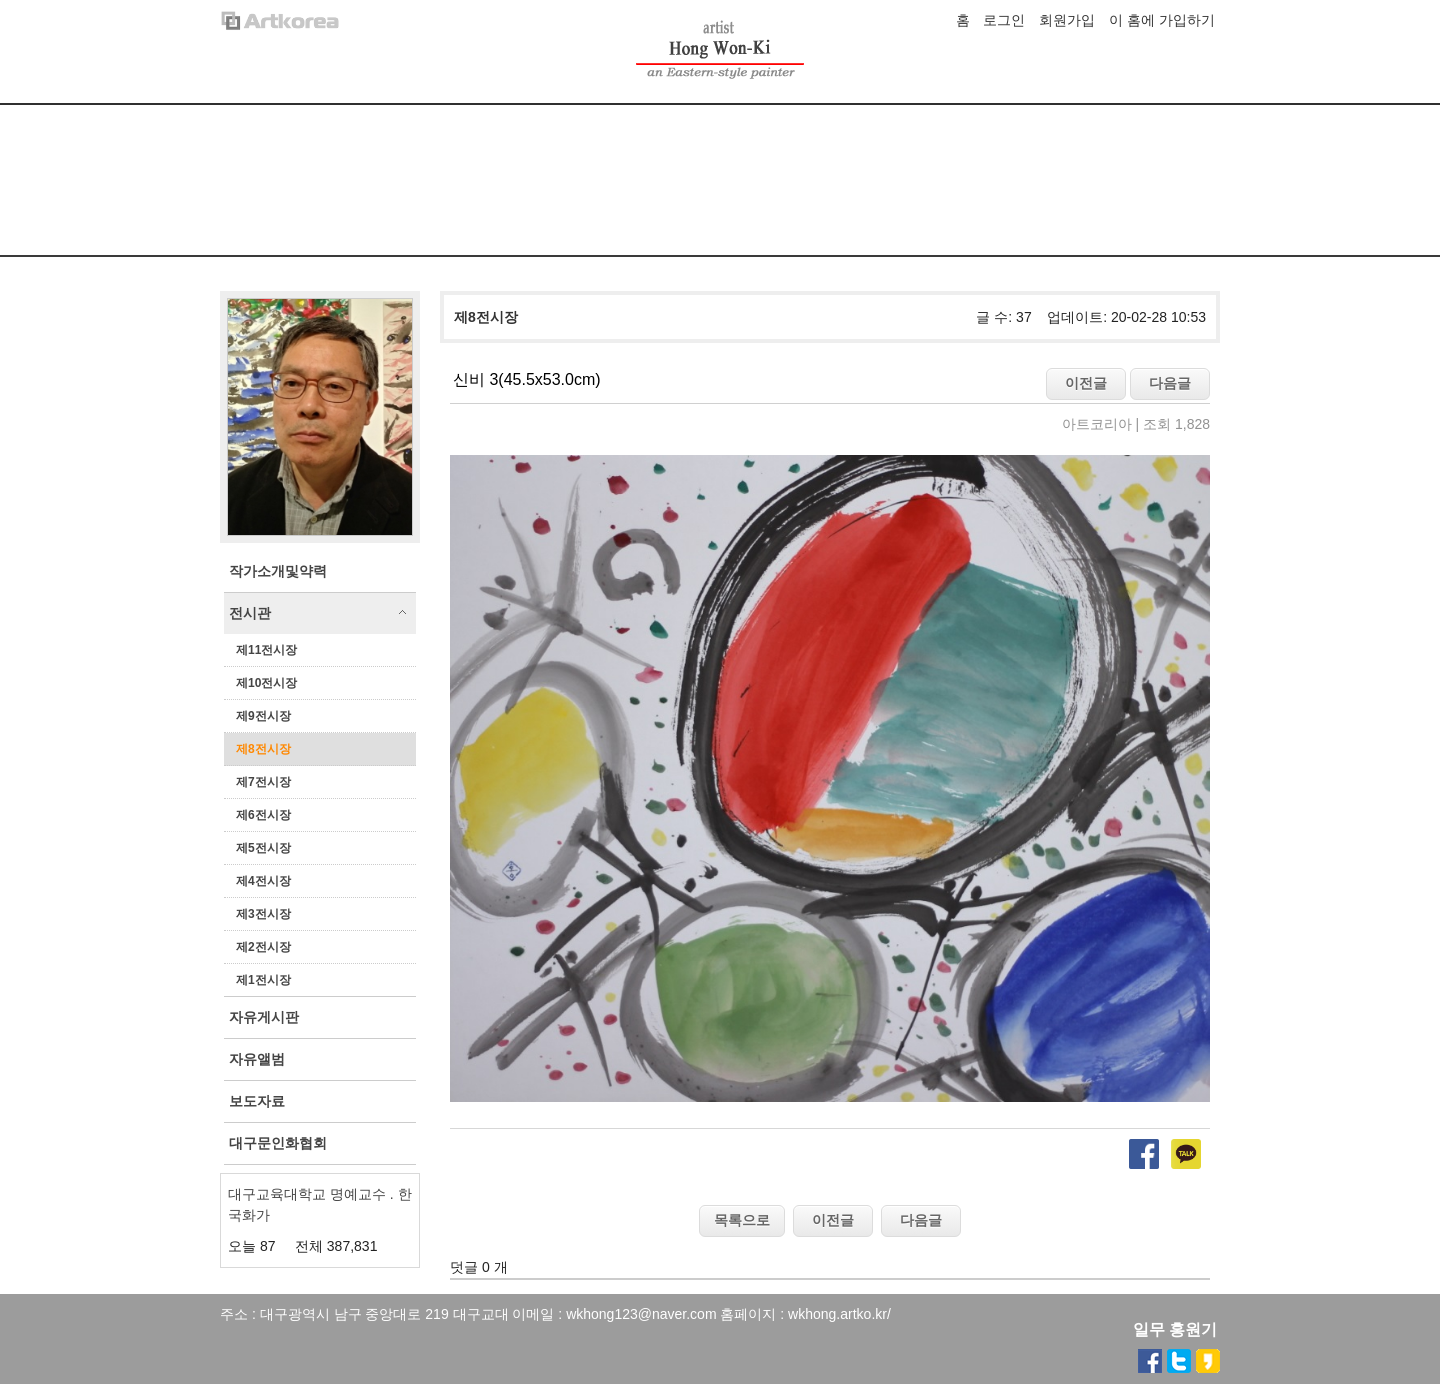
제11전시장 (266, 650)
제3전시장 (263, 914)
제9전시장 (263, 716)
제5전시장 (263, 848)
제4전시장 (263, 881)
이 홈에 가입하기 (1162, 20)
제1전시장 (263, 980)
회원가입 (1067, 20)
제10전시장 (266, 683)
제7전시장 (263, 782)
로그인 (1004, 20)
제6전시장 (263, 815)
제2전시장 (263, 947)
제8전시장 (263, 749)
